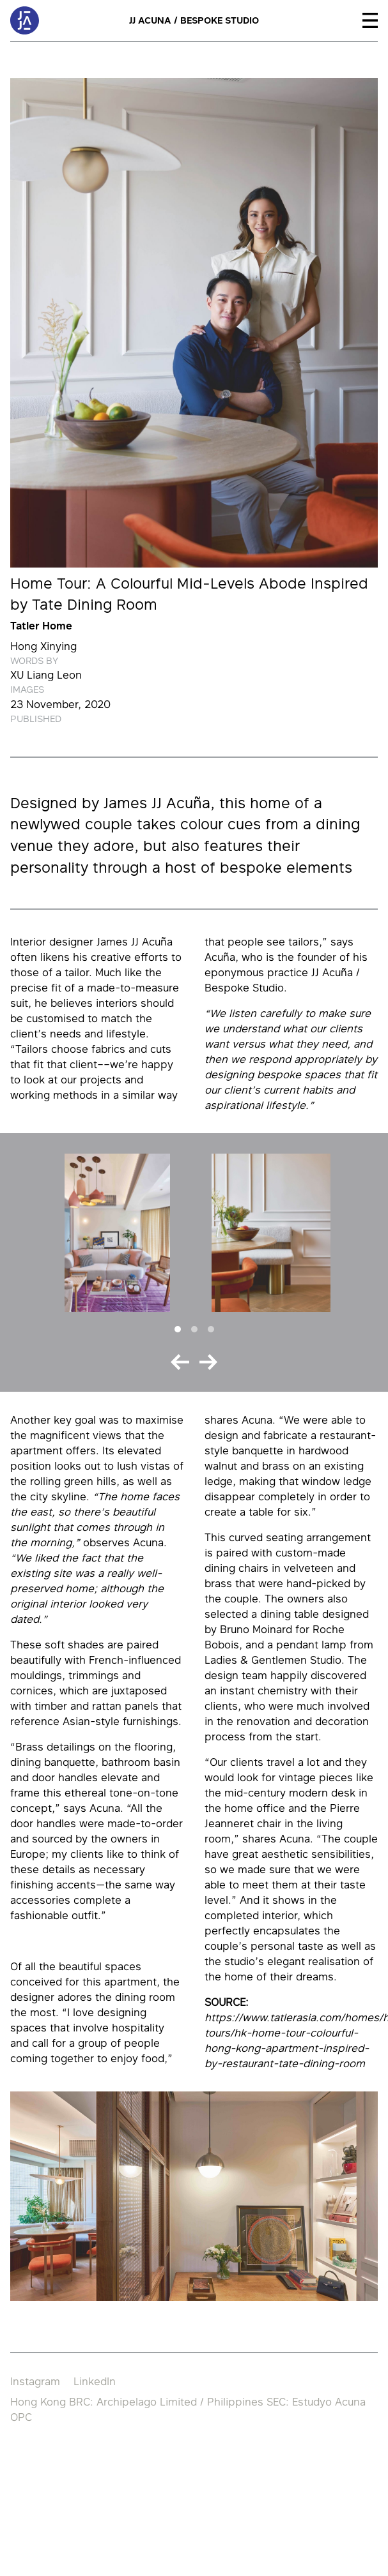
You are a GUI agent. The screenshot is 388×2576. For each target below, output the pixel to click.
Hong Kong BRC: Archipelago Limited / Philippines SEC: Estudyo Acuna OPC (188, 2409)
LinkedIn (95, 2381)
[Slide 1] (178, 1329)
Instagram (35, 2381)
